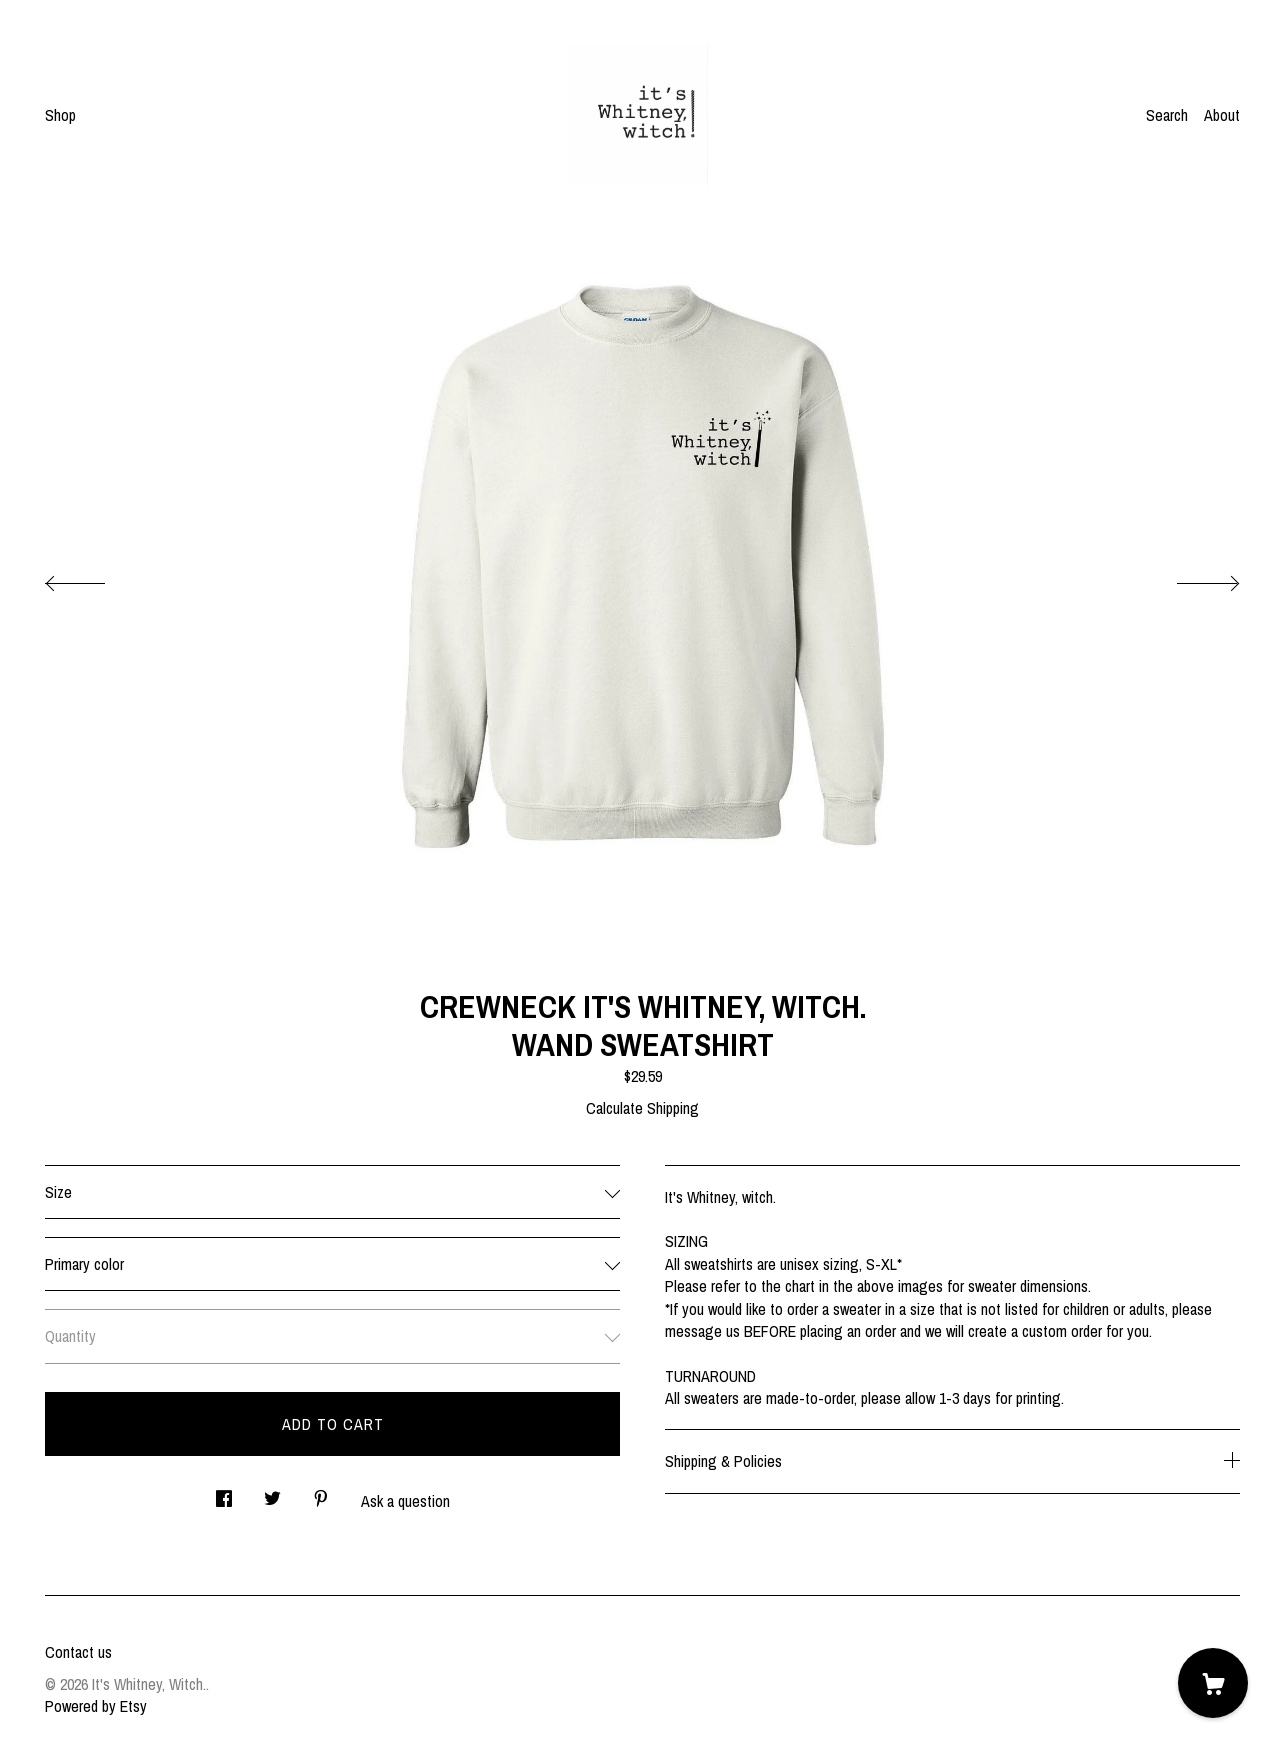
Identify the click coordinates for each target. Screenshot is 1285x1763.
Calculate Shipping (642, 1108)
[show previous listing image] (95, 578)
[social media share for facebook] (224, 1492)
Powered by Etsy (96, 1706)
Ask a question (405, 1501)
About (1222, 115)
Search (1167, 115)
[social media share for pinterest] (321, 1492)
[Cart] (1213, 1683)
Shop (60, 115)
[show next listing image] (1190, 578)
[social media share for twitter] (272, 1492)
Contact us (78, 1652)
